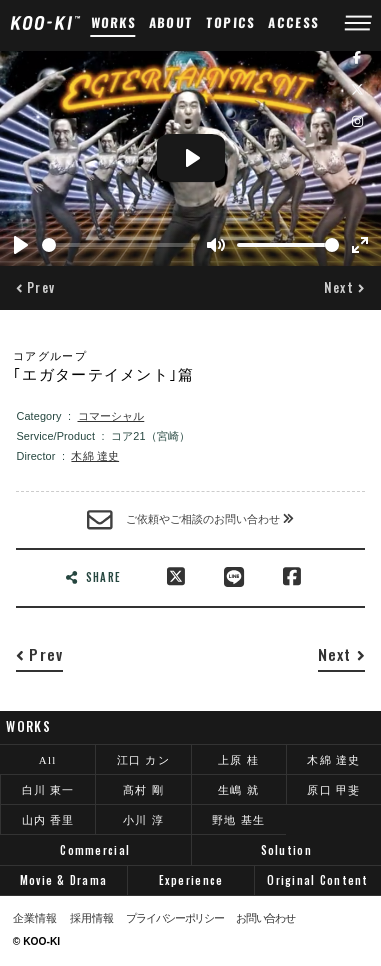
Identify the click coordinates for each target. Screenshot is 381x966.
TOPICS (231, 22)
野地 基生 (238, 820)
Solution (286, 850)
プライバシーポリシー (174, 918)
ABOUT (171, 22)
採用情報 (92, 918)
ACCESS (294, 22)
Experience (191, 880)
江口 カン (143, 760)
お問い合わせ (265, 918)
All (48, 760)
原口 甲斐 (333, 790)
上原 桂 (238, 760)
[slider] (118, 245)
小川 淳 (143, 820)
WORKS (113, 22)
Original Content (317, 880)
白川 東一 (48, 790)
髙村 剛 (143, 790)
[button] (35, 287)
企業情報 (35, 918)
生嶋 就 (238, 790)
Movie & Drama (64, 880)
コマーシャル (111, 416)
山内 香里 (48, 820)
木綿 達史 (95, 456)
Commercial (95, 850)
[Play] (21, 245)
